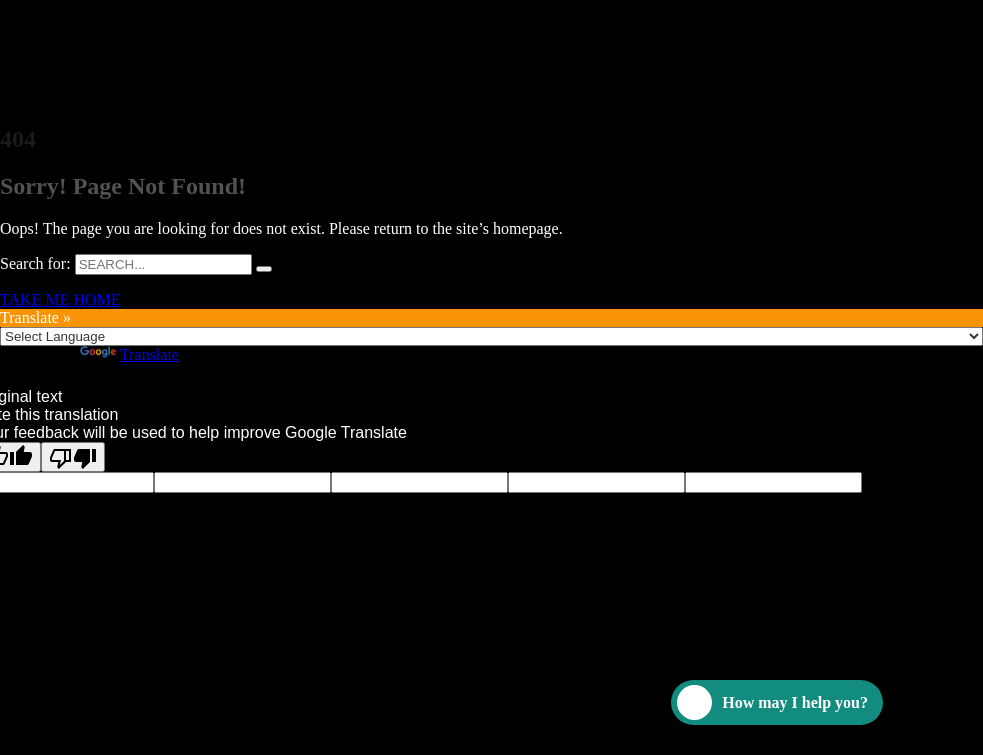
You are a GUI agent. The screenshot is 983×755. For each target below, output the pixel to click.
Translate (129, 354)
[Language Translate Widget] (491, 336)
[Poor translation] (73, 457)
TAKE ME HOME (60, 299)
